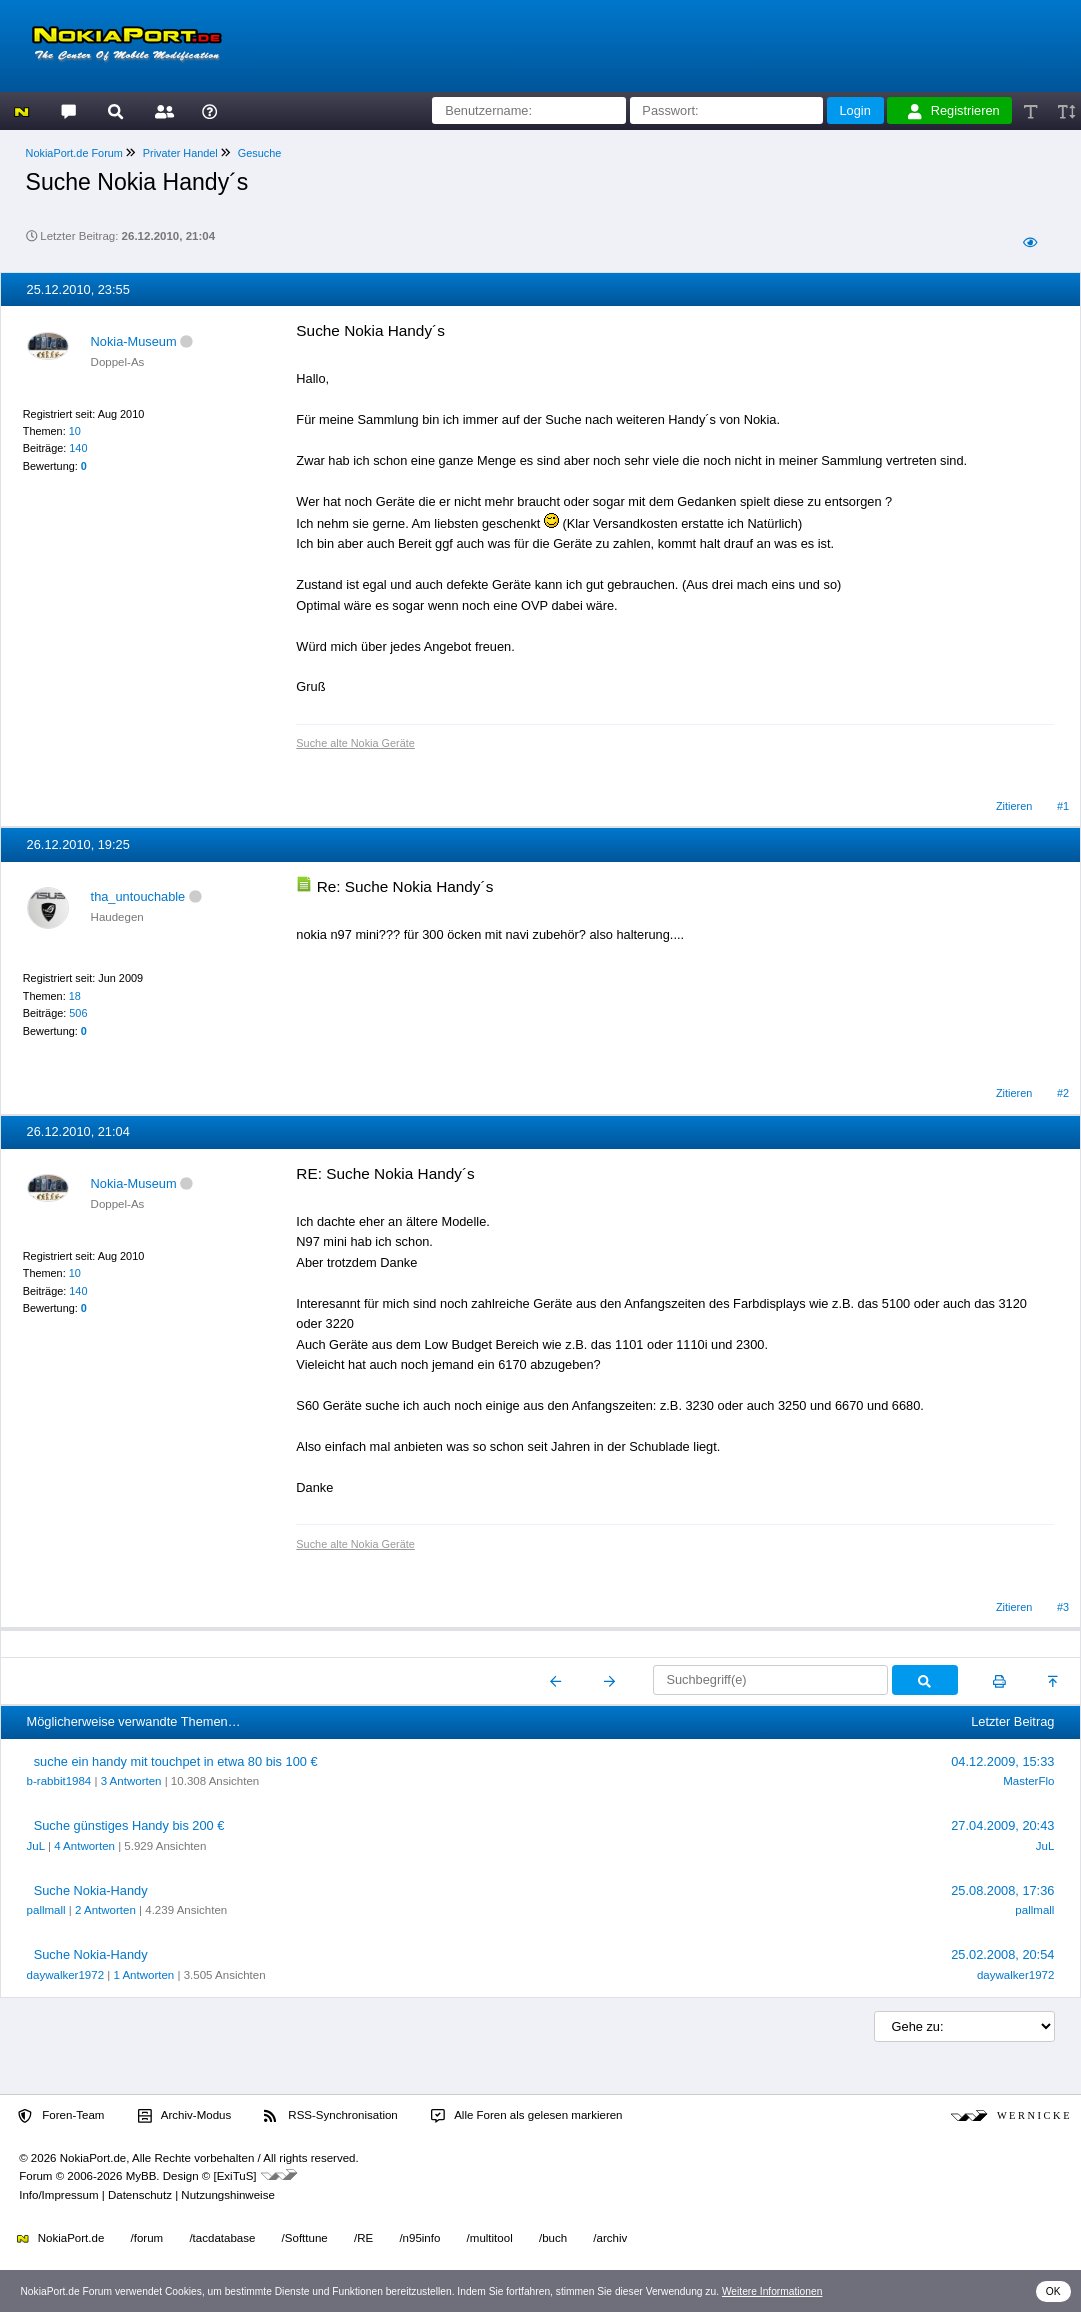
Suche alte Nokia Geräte (355, 743)
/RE (363, 2238)
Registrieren (954, 111)
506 (78, 1013)
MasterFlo (1028, 1781)
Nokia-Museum (134, 341)
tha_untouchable (138, 896)
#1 (1063, 806)
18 (75, 996)
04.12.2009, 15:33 (1002, 1761)
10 (75, 431)
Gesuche (260, 153)
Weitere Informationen (772, 2291)
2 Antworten (105, 1910)
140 (78, 448)
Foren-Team (61, 2116)
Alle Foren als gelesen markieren (527, 2116)
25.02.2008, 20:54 (1002, 1954)
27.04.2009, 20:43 (1002, 1825)
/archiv (610, 2238)
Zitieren (1014, 806)
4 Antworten (84, 1846)
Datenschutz (140, 2195)
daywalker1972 (65, 1975)
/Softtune (305, 2238)
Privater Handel (180, 153)
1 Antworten (143, 1975)
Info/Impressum (58, 2195)
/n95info (419, 2238)
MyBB (141, 2176)
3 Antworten (131, 1781)
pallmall (46, 1910)
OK (1053, 2291)
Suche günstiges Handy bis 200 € (129, 1825)
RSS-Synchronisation (330, 2116)
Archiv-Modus (185, 2116)
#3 (1063, 1607)
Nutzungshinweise (227, 2195)
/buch (553, 2238)
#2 (1063, 1093)
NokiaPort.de (60, 2238)
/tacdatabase (222, 2238)
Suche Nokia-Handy (91, 1890)
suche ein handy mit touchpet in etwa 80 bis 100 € (176, 1761)
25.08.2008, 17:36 (1002, 1890)
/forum (147, 2238)
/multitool (490, 2238)
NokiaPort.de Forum (74, 153)
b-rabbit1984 (59, 1781)
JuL (36, 1846)
